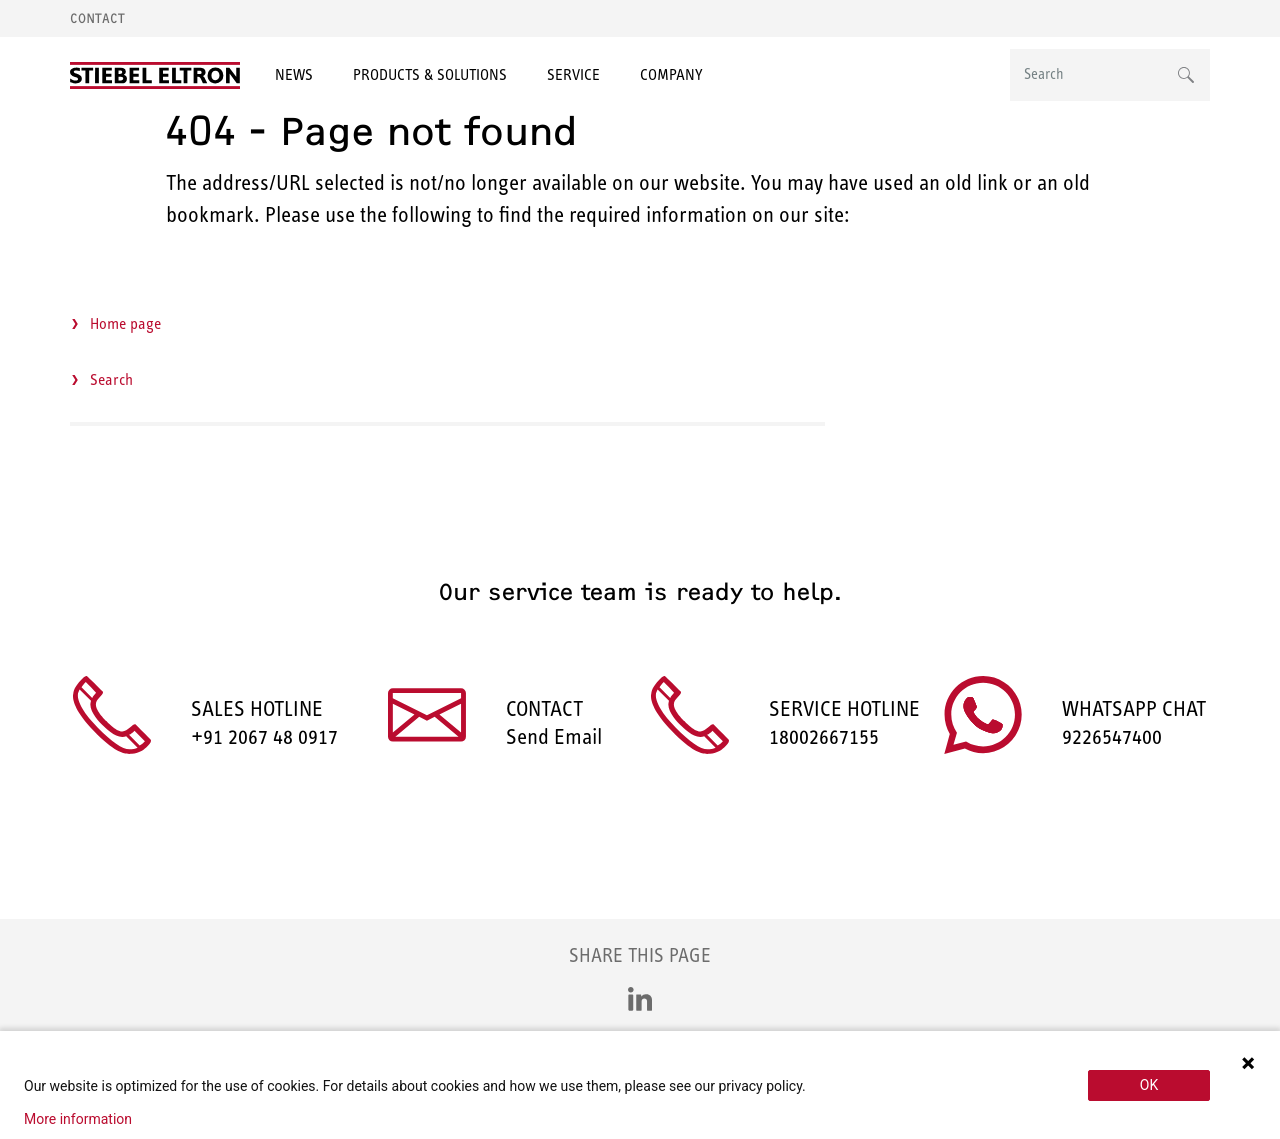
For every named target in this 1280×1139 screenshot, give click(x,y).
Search (111, 379)
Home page (125, 323)
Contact (97, 18)
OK (1149, 1085)
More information (78, 1119)
